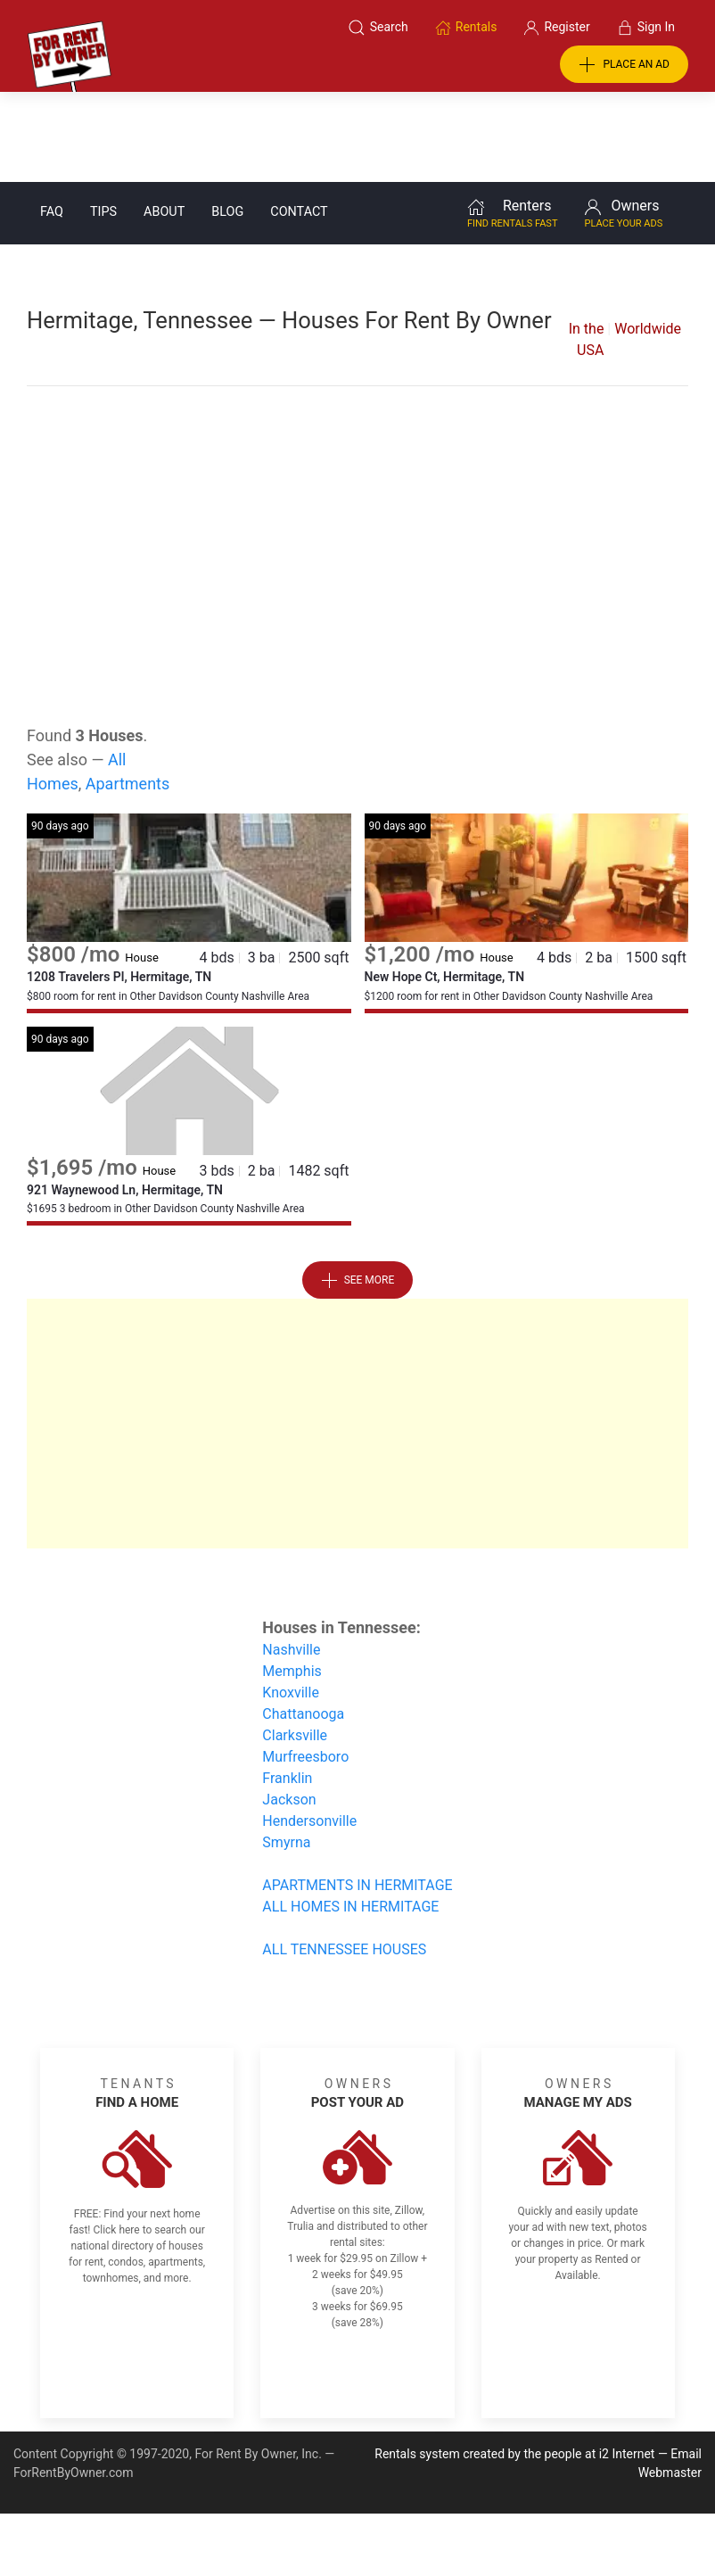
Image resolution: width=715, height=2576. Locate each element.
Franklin (287, 1688)
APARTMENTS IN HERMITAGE (357, 1795)
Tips (103, 121)
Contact (298, 121)
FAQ (51, 121)
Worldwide (647, 238)
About (164, 121)
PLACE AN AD (624, 65)
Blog (227, 121)
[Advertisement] (357, 430)
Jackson (289, 1709)
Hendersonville (309, 1730)
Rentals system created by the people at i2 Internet (514, 2364)
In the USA (586, 249)
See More (358, 1191)
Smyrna (286, 1752)
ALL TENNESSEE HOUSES (344, 1859)
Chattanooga (303, 1623)
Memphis (291, 1581)
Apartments (128, 693)
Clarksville (294, 1645)
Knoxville (290, 1602)
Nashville (291, 1559)
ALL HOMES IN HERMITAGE (350, 1816)
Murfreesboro (305, 1666)
